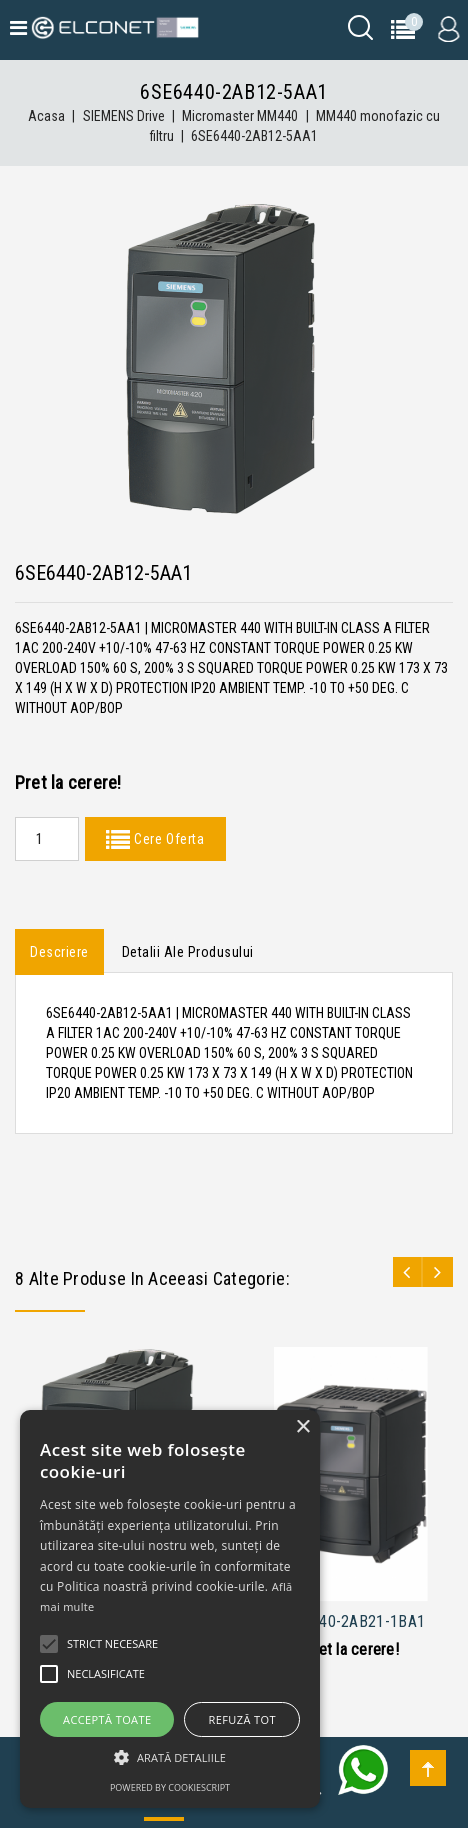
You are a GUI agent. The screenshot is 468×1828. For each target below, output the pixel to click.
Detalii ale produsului (188, 952)
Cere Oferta (167, 839)
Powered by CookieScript (170, 1787)
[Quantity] (47, 839)
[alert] (170, 1609)
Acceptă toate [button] (107, 1719)
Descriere (59, 952)
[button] (170, 1757)
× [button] (302, 1427)
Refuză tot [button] (242, 1719)
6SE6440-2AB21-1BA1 (351, 1621)
